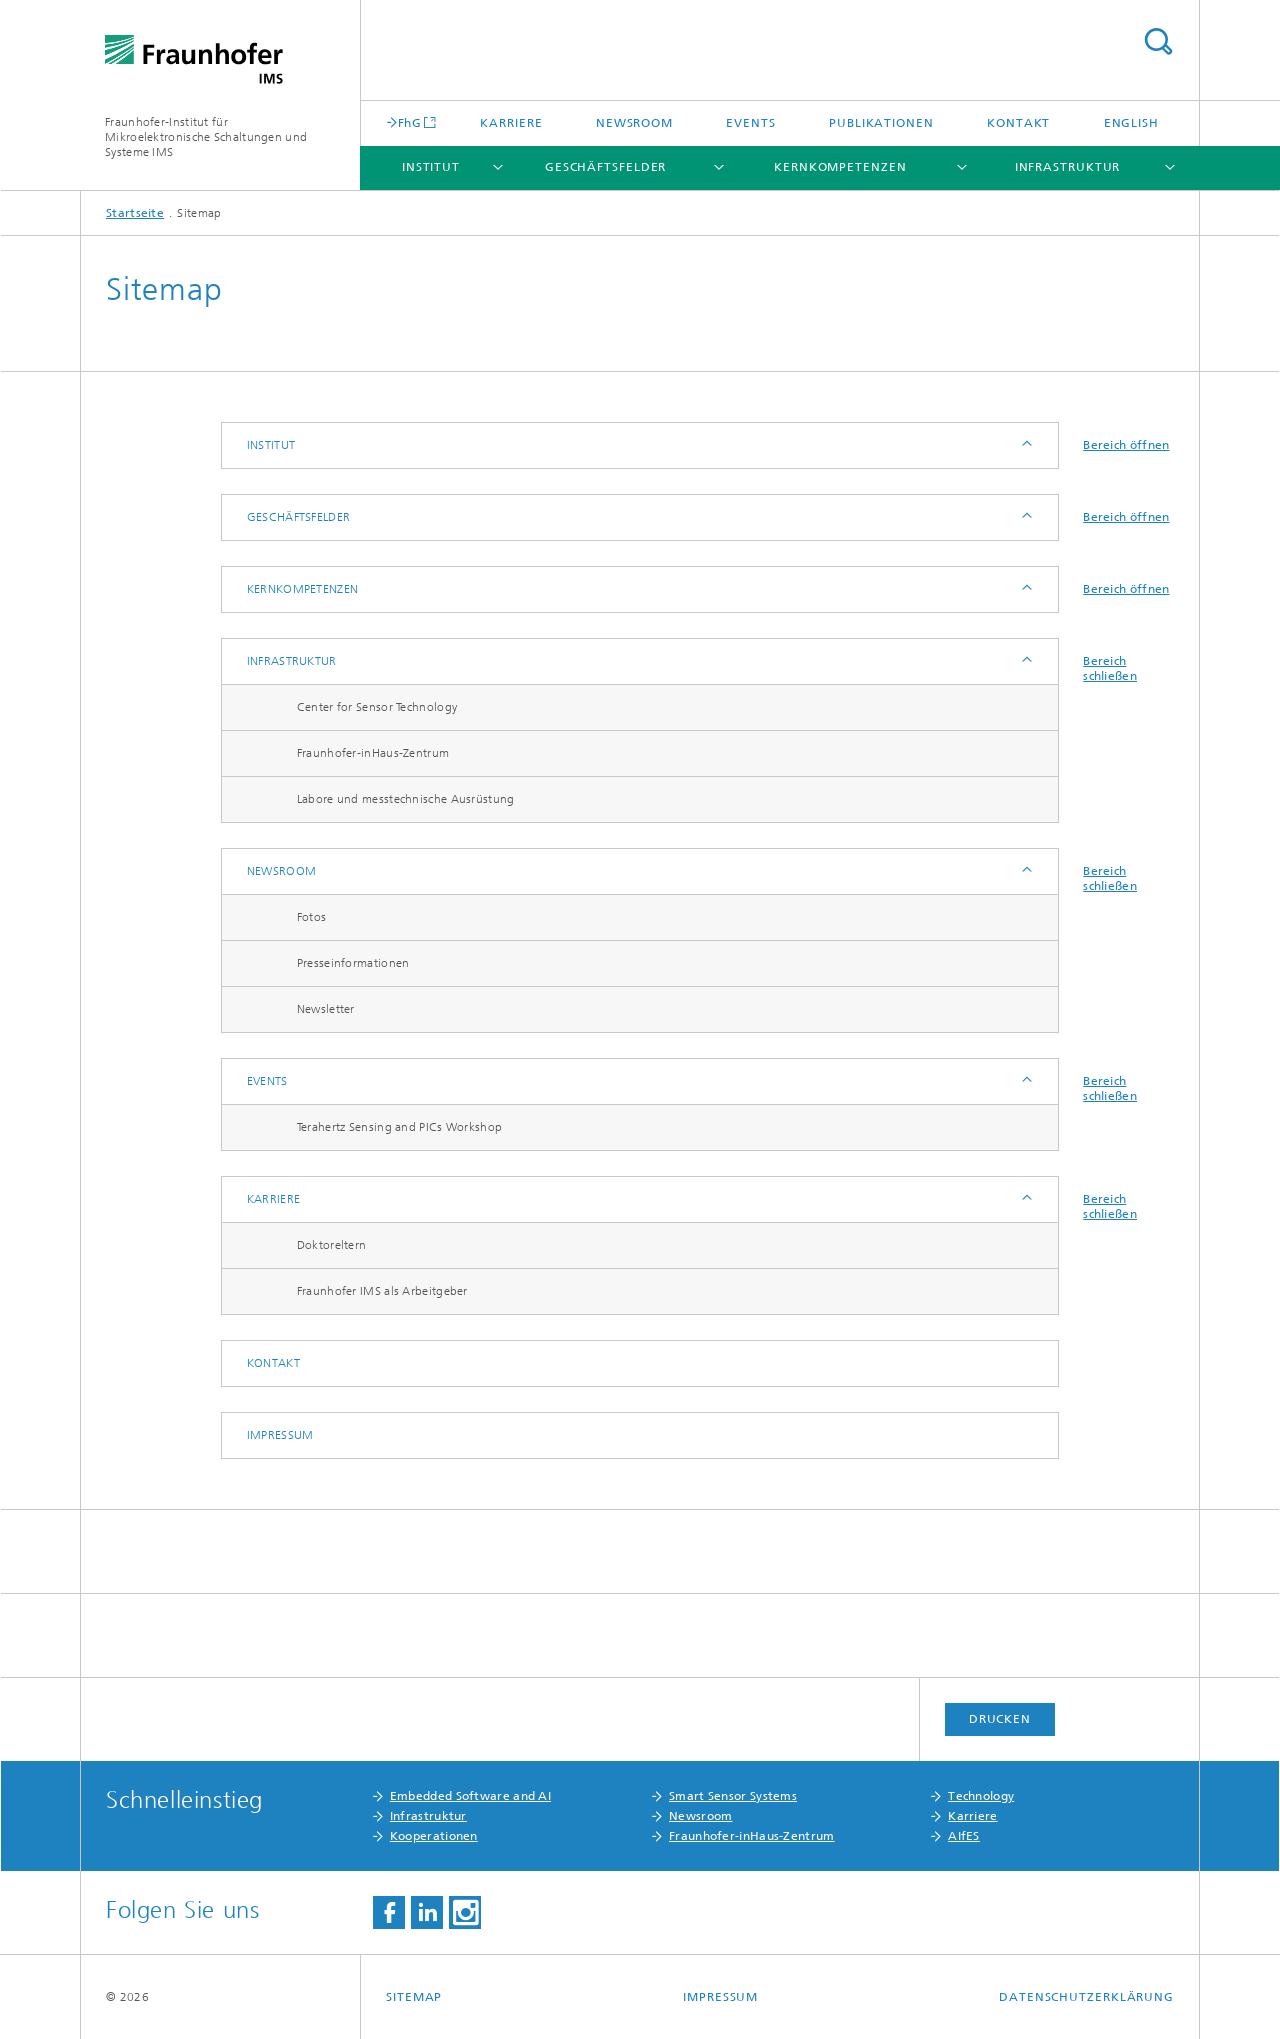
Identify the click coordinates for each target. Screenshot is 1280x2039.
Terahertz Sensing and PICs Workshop (400, 1127)
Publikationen (881, 123)
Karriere (511, 123)
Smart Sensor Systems (733, 1796)
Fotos (312, 917)
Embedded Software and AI (470, 1796)
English (1131, 123)
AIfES (964, 1836)
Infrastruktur (1068, 167)
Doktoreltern (332, 1245)
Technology (981, 1796)
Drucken (1000, 1719)
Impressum (280, 1435)
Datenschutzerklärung (1086, 1997)
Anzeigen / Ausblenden (1025, 445)
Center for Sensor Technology (377, 707)
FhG (409, 122)
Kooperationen (434, 1836)
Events (750, 123)
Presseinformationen (353, 963)
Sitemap (414, 1997)
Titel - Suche (1158, 41)
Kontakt (1018, 123)
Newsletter (326, 1009)
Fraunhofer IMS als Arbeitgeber (382, 1291)
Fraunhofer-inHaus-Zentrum (373, 753)
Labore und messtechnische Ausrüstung (406, 799)
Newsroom (634, 123)
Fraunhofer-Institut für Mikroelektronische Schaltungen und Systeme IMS (206, 137)
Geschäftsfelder (606, 167)
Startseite (135, 213)
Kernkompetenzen (840, 167)
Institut (431, 167)
